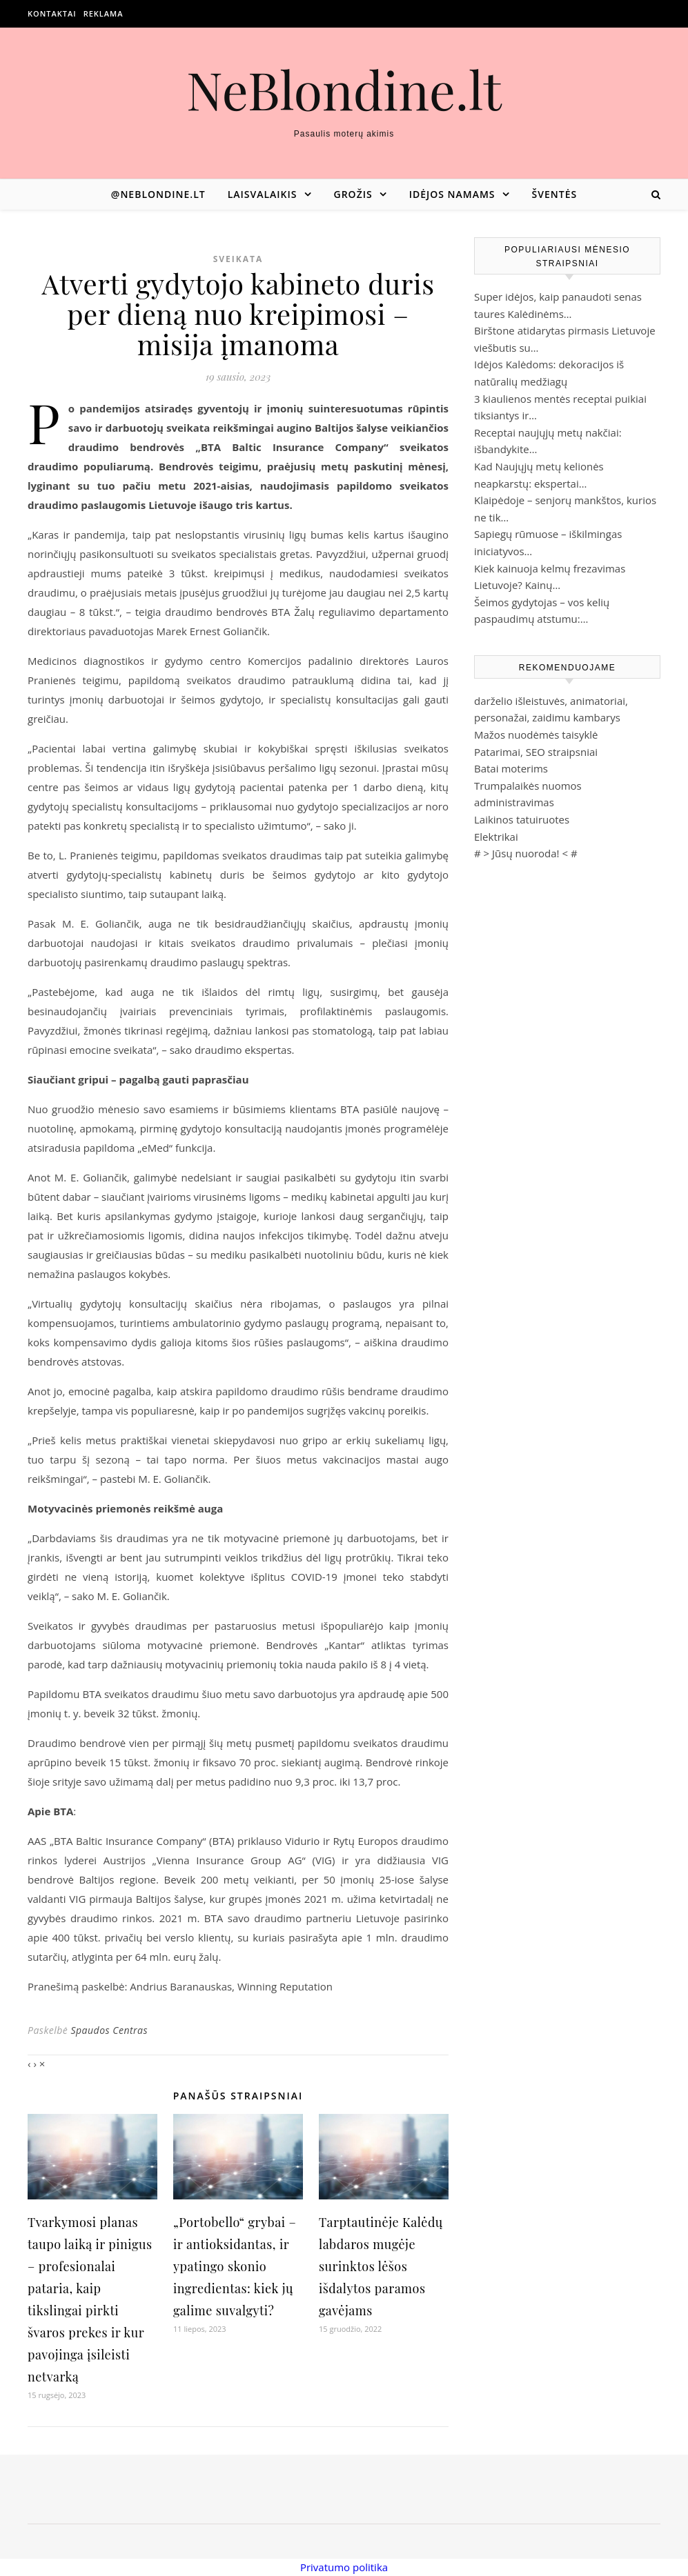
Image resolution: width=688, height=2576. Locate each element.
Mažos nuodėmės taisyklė (536, 734)
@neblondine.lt (158, 194)
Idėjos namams (452, 194)
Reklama (103, 13)
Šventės (555, 194)
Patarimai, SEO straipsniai (536, 752)
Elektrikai (496, 836)
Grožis (353, 194)
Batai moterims (511, 768)
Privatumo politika (344, 2567)
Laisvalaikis (262, 194)
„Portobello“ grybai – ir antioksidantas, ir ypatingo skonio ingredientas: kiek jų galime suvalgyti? (234, 2266)
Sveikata (238, 259)
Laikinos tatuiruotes (521, 819)
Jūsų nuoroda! (526, 853)
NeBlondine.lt (344, 89)
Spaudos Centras (109, 2030)
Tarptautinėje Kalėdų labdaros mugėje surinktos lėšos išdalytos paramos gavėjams (381, 2266)
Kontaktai (52, 13)
